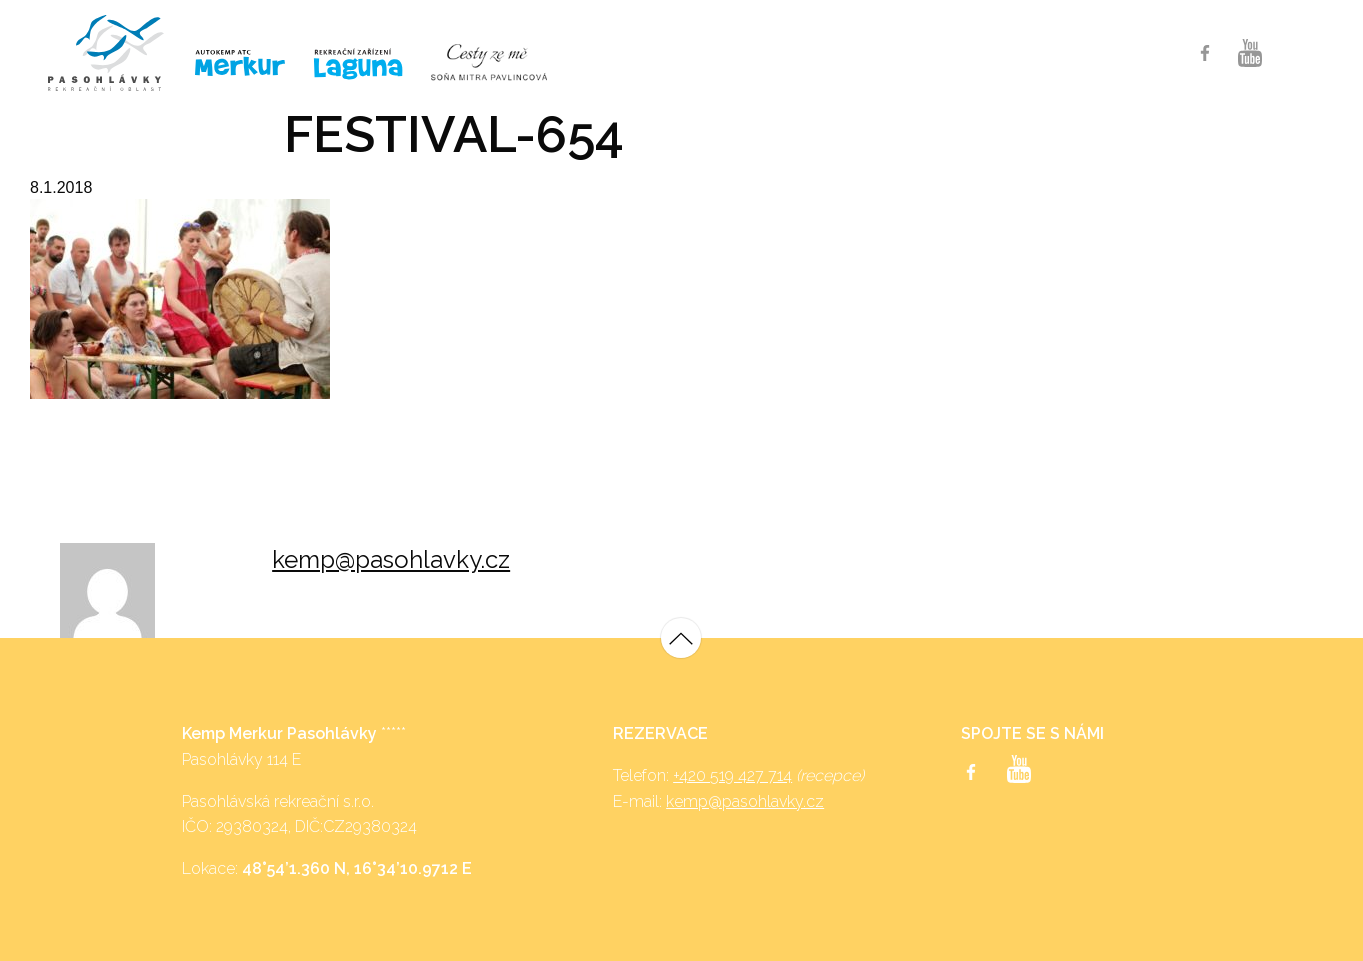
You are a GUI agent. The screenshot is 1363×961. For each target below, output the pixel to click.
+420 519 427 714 (732, 775)
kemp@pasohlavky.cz (391, 559)
